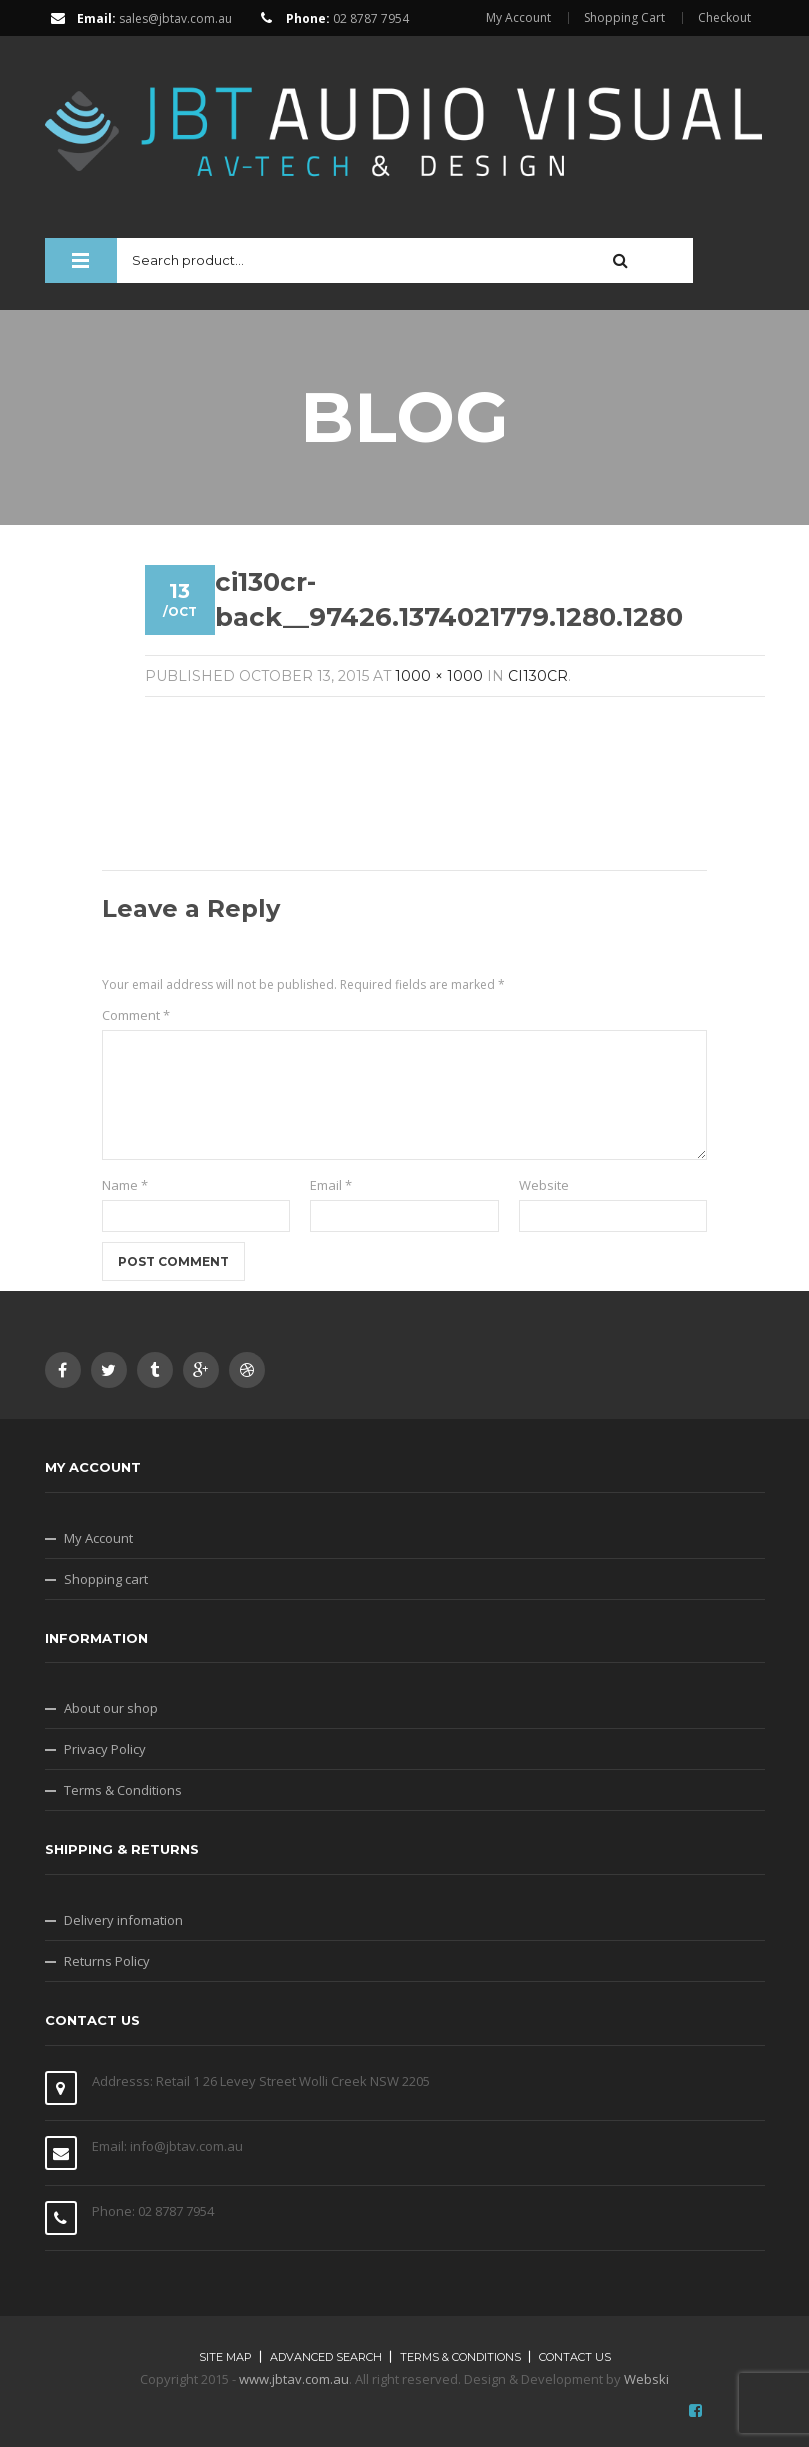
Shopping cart (106, 1579)
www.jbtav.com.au (294, 2379)
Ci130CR (538, 676)
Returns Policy (107, 1961)
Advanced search (326, 2357)
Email (331, 1185)
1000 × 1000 (439, 676)
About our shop (111, 1708)
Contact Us (575, 2357)
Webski (646, 2379)
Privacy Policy (105, 1749)
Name (125, 1185)
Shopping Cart (624, 18)
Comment (136, 1015)
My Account (518, 18)
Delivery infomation (123, 1920)
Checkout (724, 18)
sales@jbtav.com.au (175, 18)
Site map (225, 2357)
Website (544, 1185)
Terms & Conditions (123, 1790)
